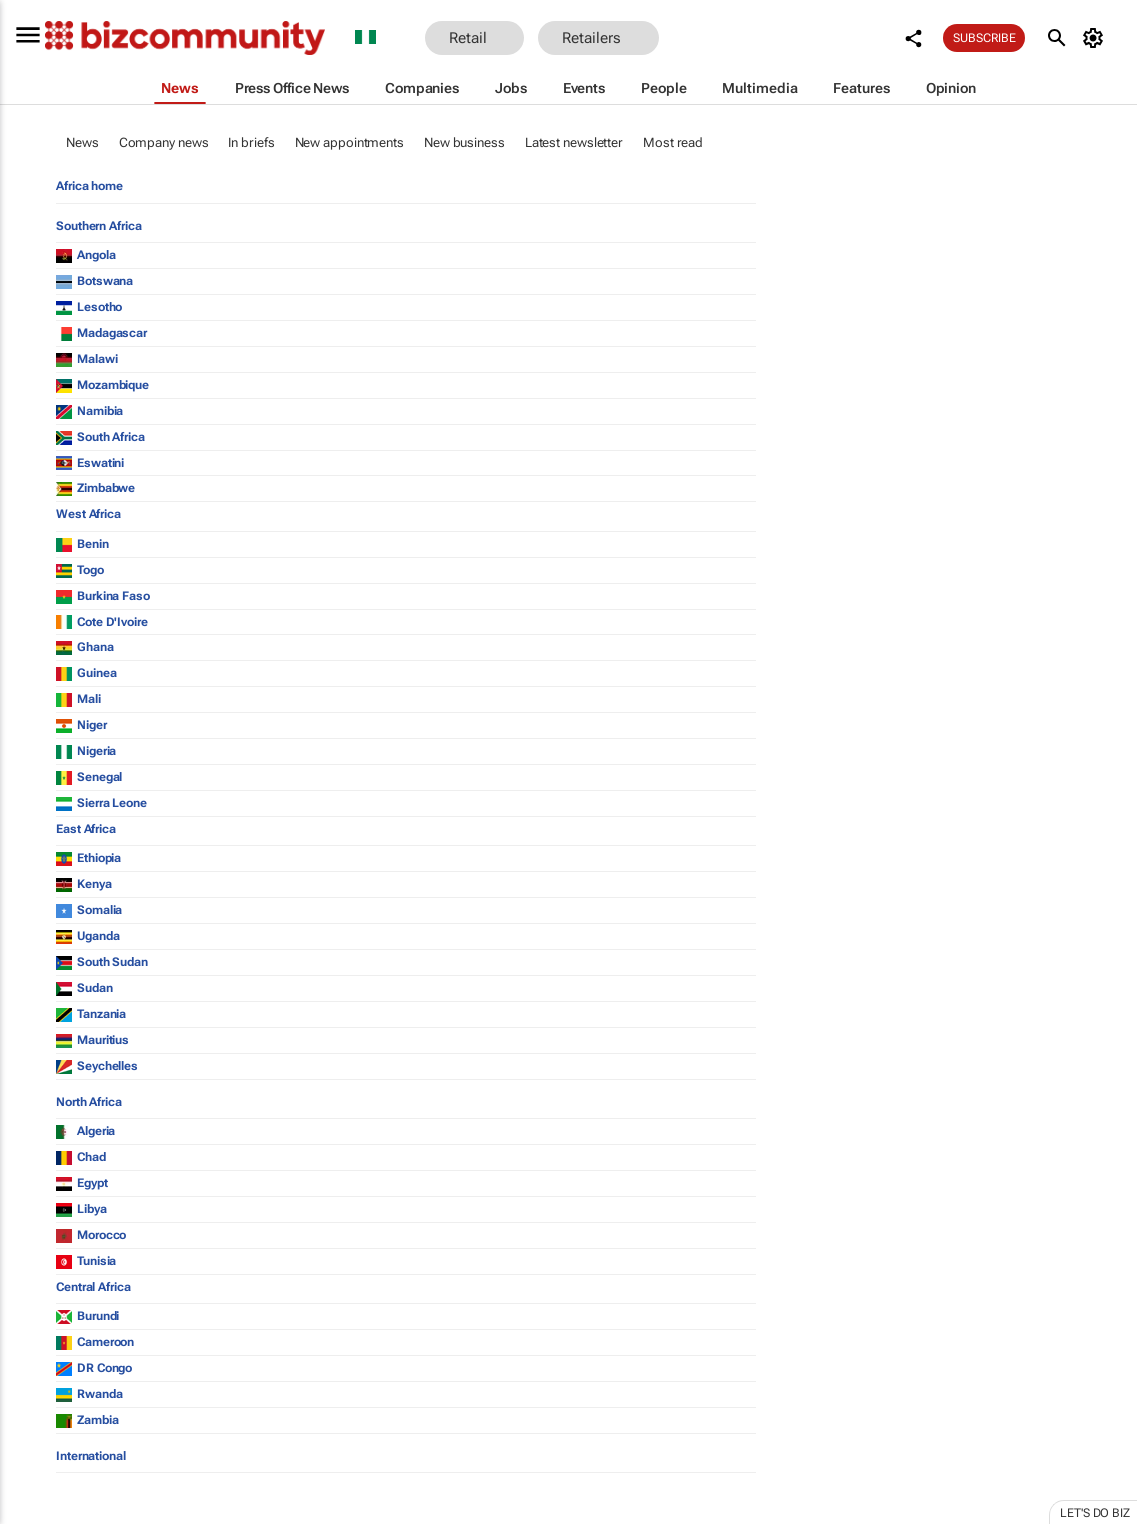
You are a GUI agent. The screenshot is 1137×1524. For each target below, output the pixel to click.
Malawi (86, 359)
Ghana (85, 647)
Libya (81, 1209)
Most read (673, 142)
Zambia (87, 1420)
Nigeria (86, 751)
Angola (85, 255)
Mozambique (102, 385)
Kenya (84, 884)
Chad (81, 1157)
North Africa (89, 1102)
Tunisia (86, 1261)
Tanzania (91, 1014)
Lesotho (89, 307)
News (82, 142)
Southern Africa (99, 226)
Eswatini (90, 463)
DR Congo (94, 1368)
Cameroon (95, 1342)
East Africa (86, 829)
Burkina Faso (103, 596)
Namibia (89, 411)
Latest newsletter (574, 142)
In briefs (251, 142)
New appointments (349, 142)
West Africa (88, 514)
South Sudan (102, 962)
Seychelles (97, 1066)
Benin (82, 544)
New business (464, 142)
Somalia (89, 910)
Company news (164, 142)
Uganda (87, 936)
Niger (81, 725)
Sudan (84, 988)
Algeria (85, 1131)
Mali (78, 699)
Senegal (89, 777)
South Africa (100, 437)
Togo (80, 570)
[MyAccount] (1096, 38)
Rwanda (89, 1394)
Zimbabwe (95, 488)
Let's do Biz (1095, 1513)
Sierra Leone (101, 803)
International (91, 1456)
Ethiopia (88, 858)
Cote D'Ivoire (102, 622)
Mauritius (92, 1040)
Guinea (86, 673)
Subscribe (984, 38)
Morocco (91, 1235)
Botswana (94, 281)
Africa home (89, 186)
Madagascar (101, 333)
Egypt (82, 1183)
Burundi (87, 1316)
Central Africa (93, 1287)
